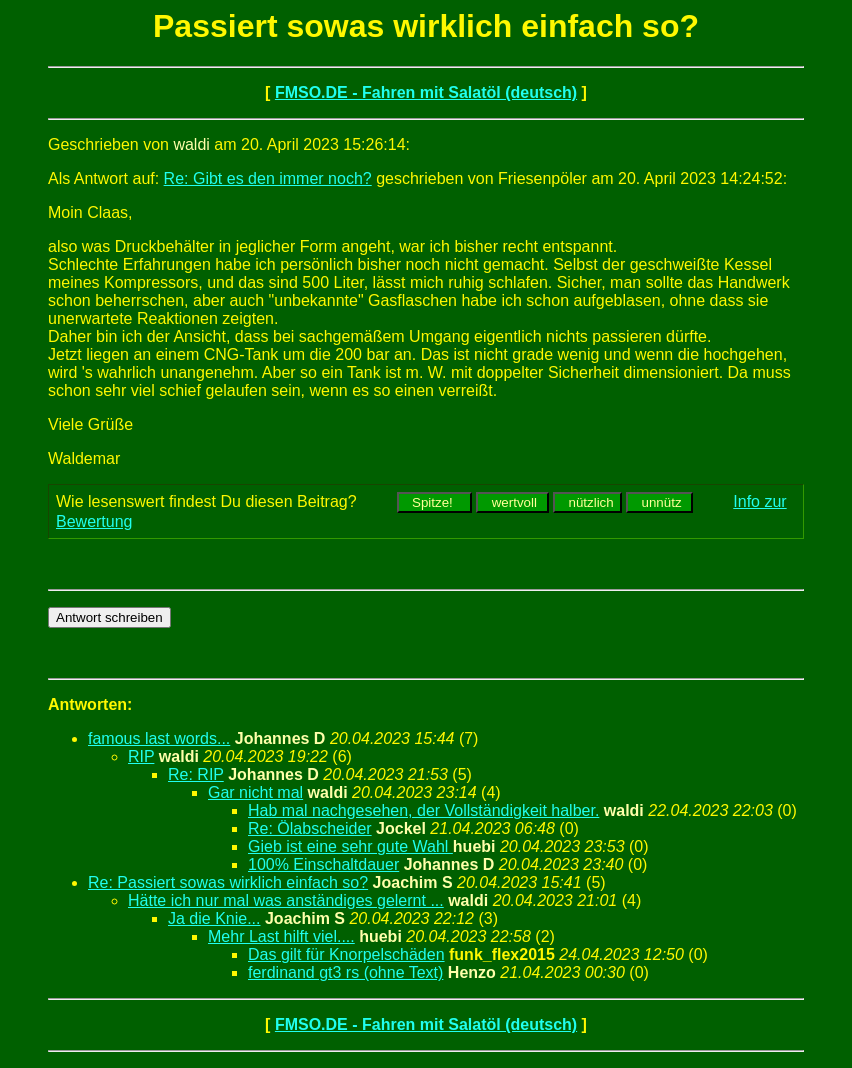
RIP (141, 756)
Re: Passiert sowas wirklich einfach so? (228, 882)
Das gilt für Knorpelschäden (346, 954)
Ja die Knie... (214, 918)
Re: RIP (196, 774)
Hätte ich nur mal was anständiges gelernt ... (286, 900)
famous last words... (159, 738)
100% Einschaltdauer (323, 864)
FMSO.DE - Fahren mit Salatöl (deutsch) (426, 92)
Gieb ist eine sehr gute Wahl (350, 846)
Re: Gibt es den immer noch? (268, 178)
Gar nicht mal (255, 792)
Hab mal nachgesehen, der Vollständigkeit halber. (423, 810)
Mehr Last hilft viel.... (281, 936)
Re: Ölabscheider (310, 828)
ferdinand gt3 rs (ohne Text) (345, 972)
